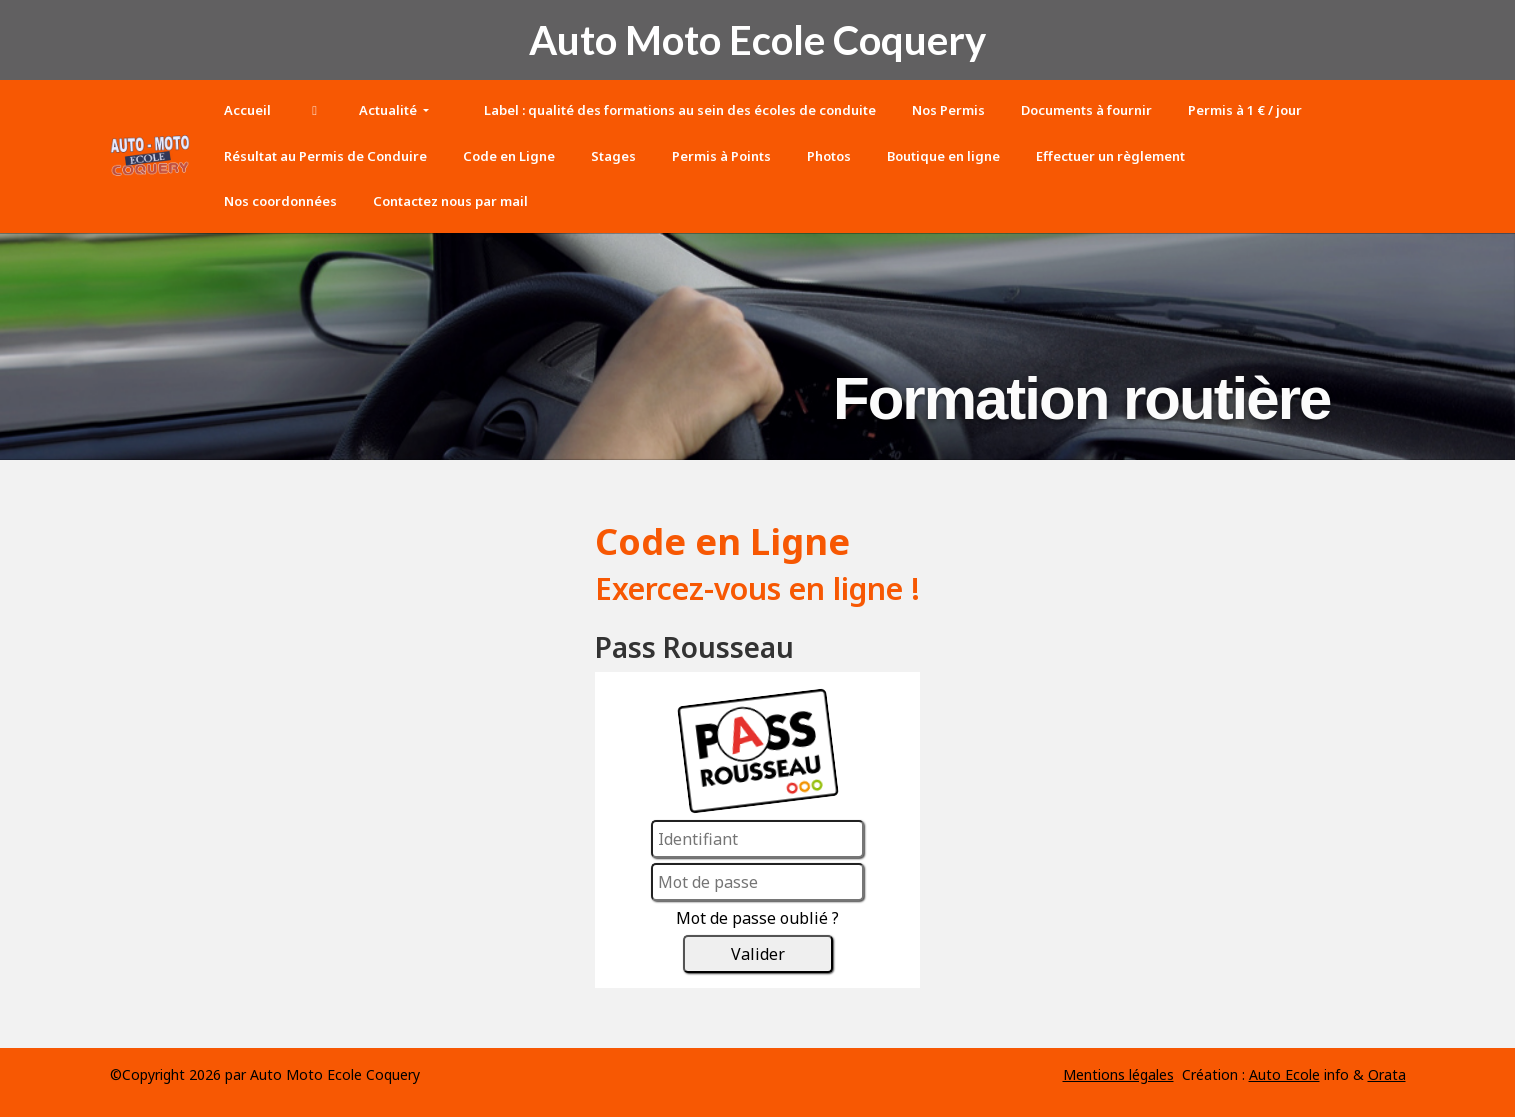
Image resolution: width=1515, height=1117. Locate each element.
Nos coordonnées (280, 201)
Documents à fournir (1086, 110)
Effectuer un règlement (1110, 156)
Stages (613, 156)
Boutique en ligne (943, 156)
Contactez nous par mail (450, 201)
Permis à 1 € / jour (1245, 110)
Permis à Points (721, 156)
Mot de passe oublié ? (757, 918)
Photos (829, 156)
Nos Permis (948, 110)
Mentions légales (1118, 1074)
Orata (1387, 1074)
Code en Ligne (509, 156)
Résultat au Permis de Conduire (325, 156)
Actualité (389, 110)
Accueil (247, 110)
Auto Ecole (1284, 1074)
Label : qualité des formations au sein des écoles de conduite (678, 110)
